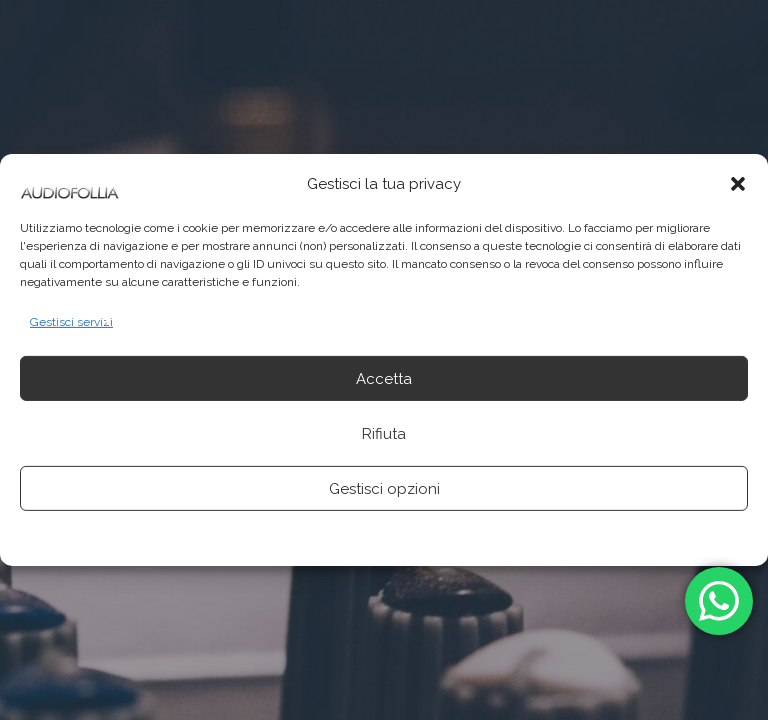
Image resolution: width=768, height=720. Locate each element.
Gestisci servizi (71, 322)
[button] (738, 184)
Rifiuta (384, 434)
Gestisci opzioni (384, 489)
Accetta (384, 379)
